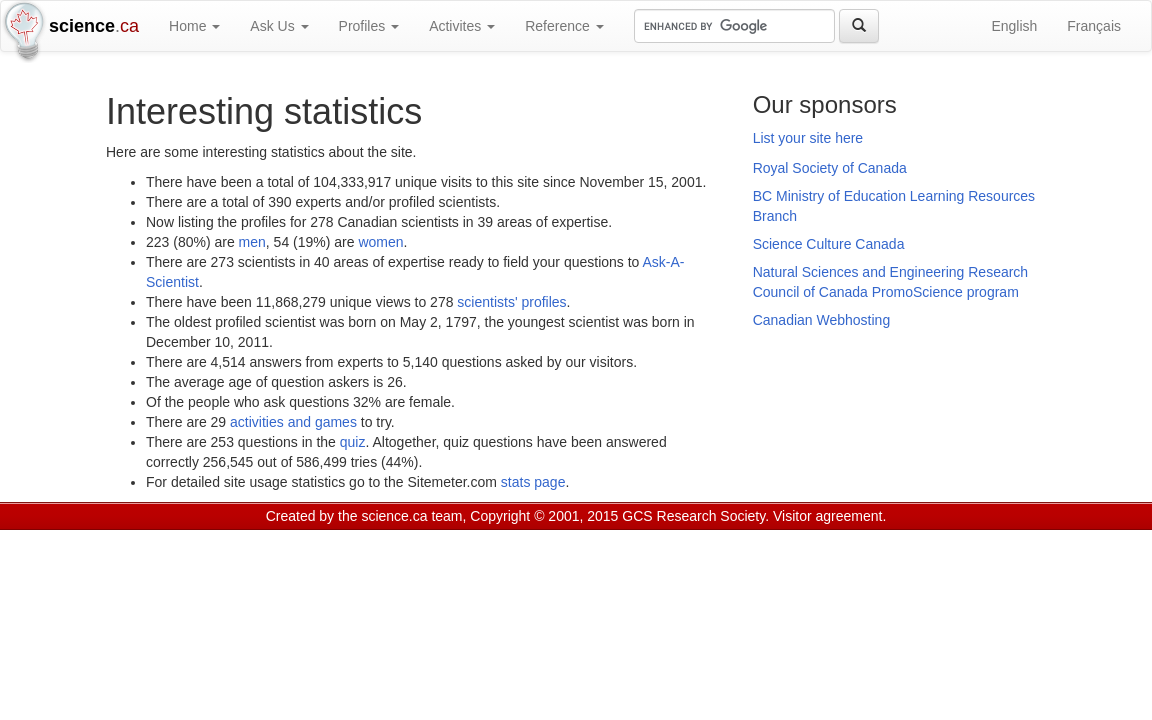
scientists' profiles (511, 302)
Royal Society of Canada (830, 168)
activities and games (293, 422)
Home (194, 26)
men (252, 242)
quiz (353, 442)
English (1014, 26)
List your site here (808, 138)
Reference (564, 26)
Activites (462, 26)
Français (1094, 26)
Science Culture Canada (829, 244)
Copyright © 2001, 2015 (544, 516)
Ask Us (279, 26)
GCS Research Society (693, 516)
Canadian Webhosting (822, 320)
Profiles (369, 26)
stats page (533, 482)
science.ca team (411, 516)
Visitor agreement (827, 516)
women (380, 242)
